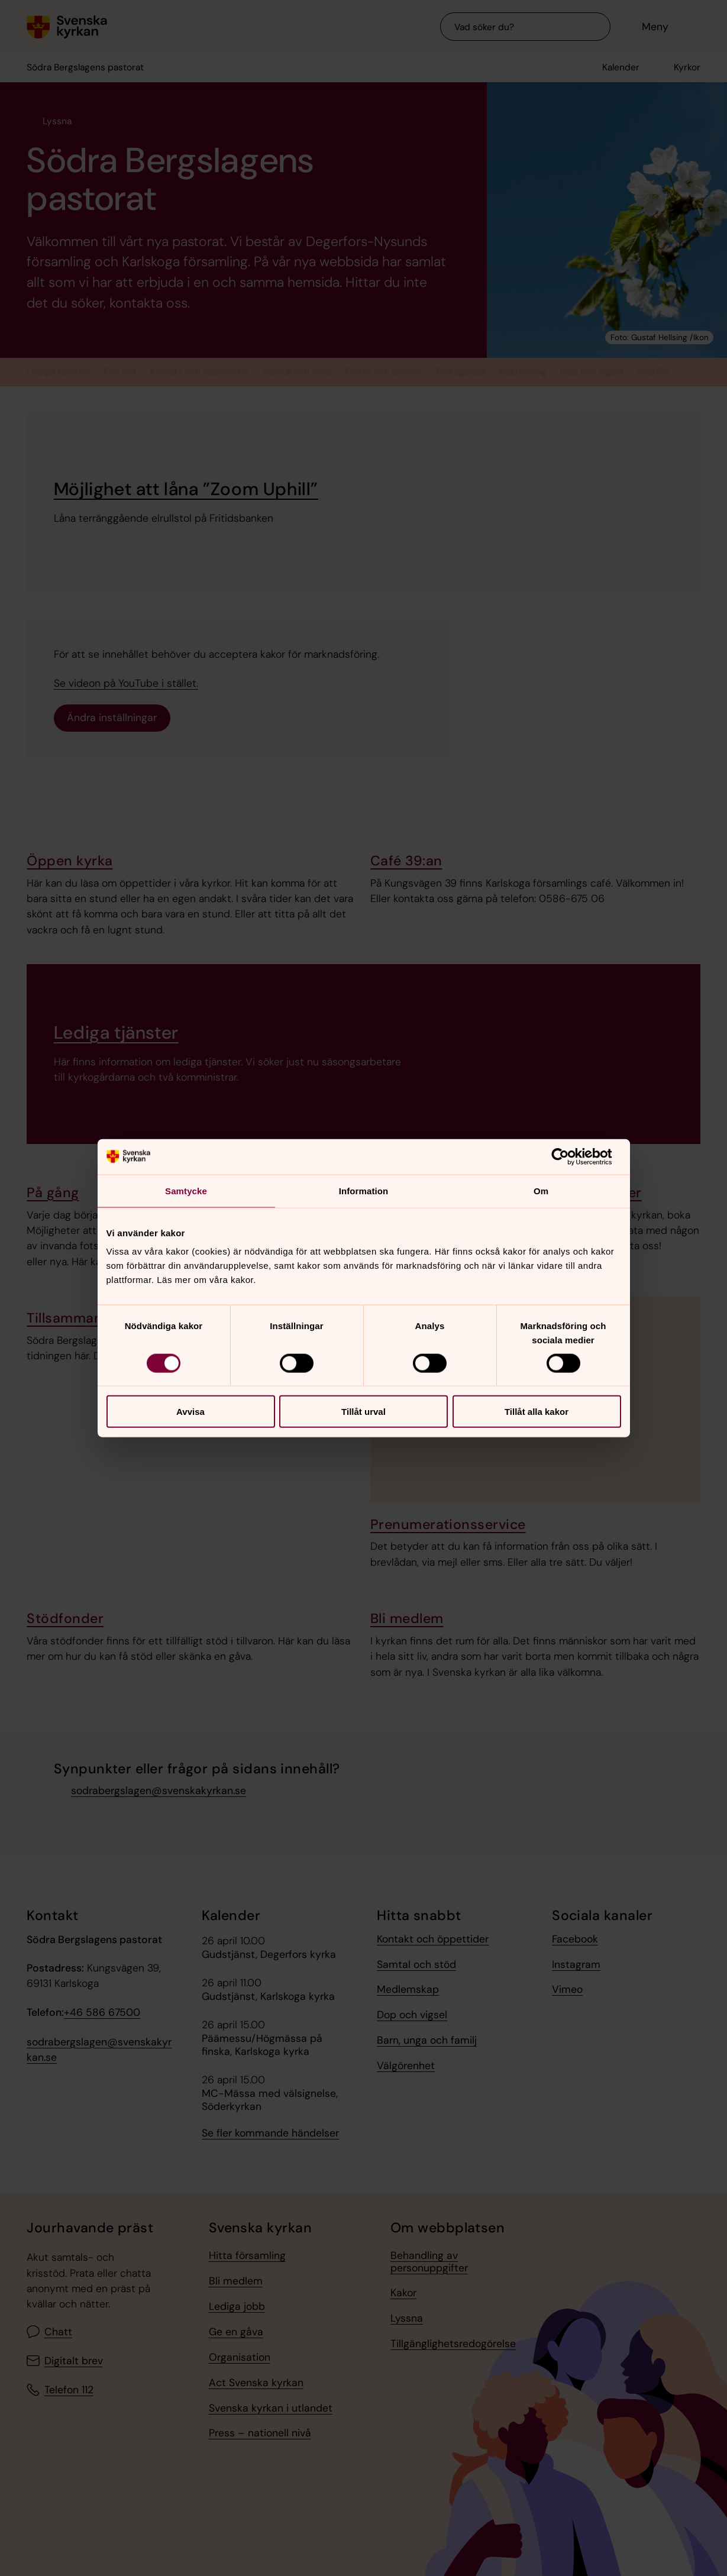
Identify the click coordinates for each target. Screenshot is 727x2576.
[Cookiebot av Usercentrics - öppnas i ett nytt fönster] (569, 1156)
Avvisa (190, 1412)
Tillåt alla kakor (536, 1412)
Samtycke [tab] (186, 1190)
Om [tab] (541, 1190)
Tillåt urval (363, 1412)
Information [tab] (364, 1190)
